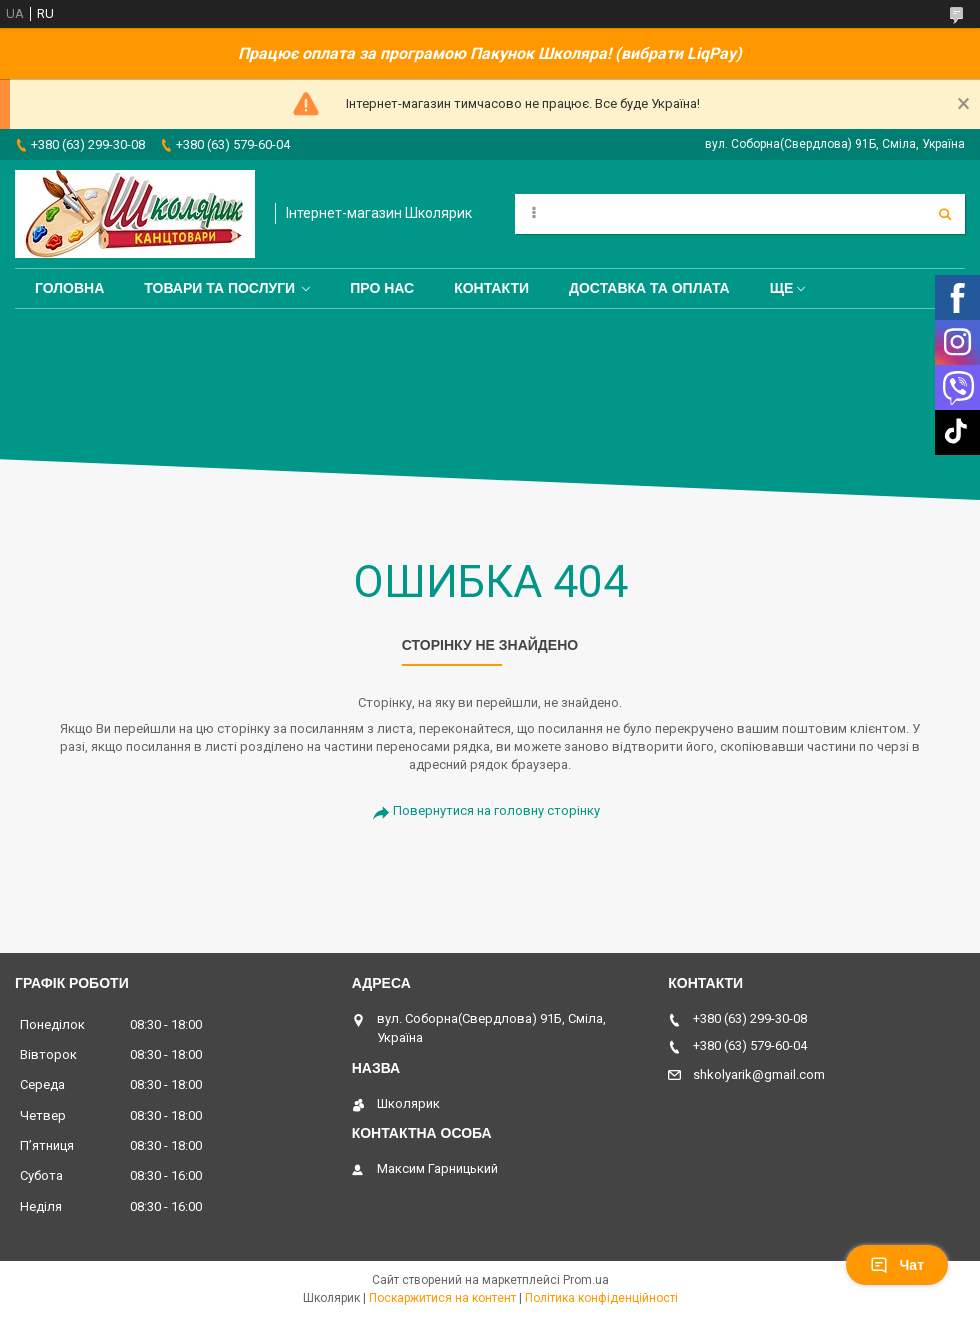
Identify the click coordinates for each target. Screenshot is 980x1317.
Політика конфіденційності (601, 1298)
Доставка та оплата (649, 288)
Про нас (382, 288)
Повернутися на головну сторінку (496, 810)
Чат (897, 1265)
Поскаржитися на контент (442, 1298)
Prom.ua (586, 1280)
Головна (69, 288)
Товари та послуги (219, 288)
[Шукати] (945, 214)
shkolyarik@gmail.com (759, 1074)
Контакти (491, 288)
